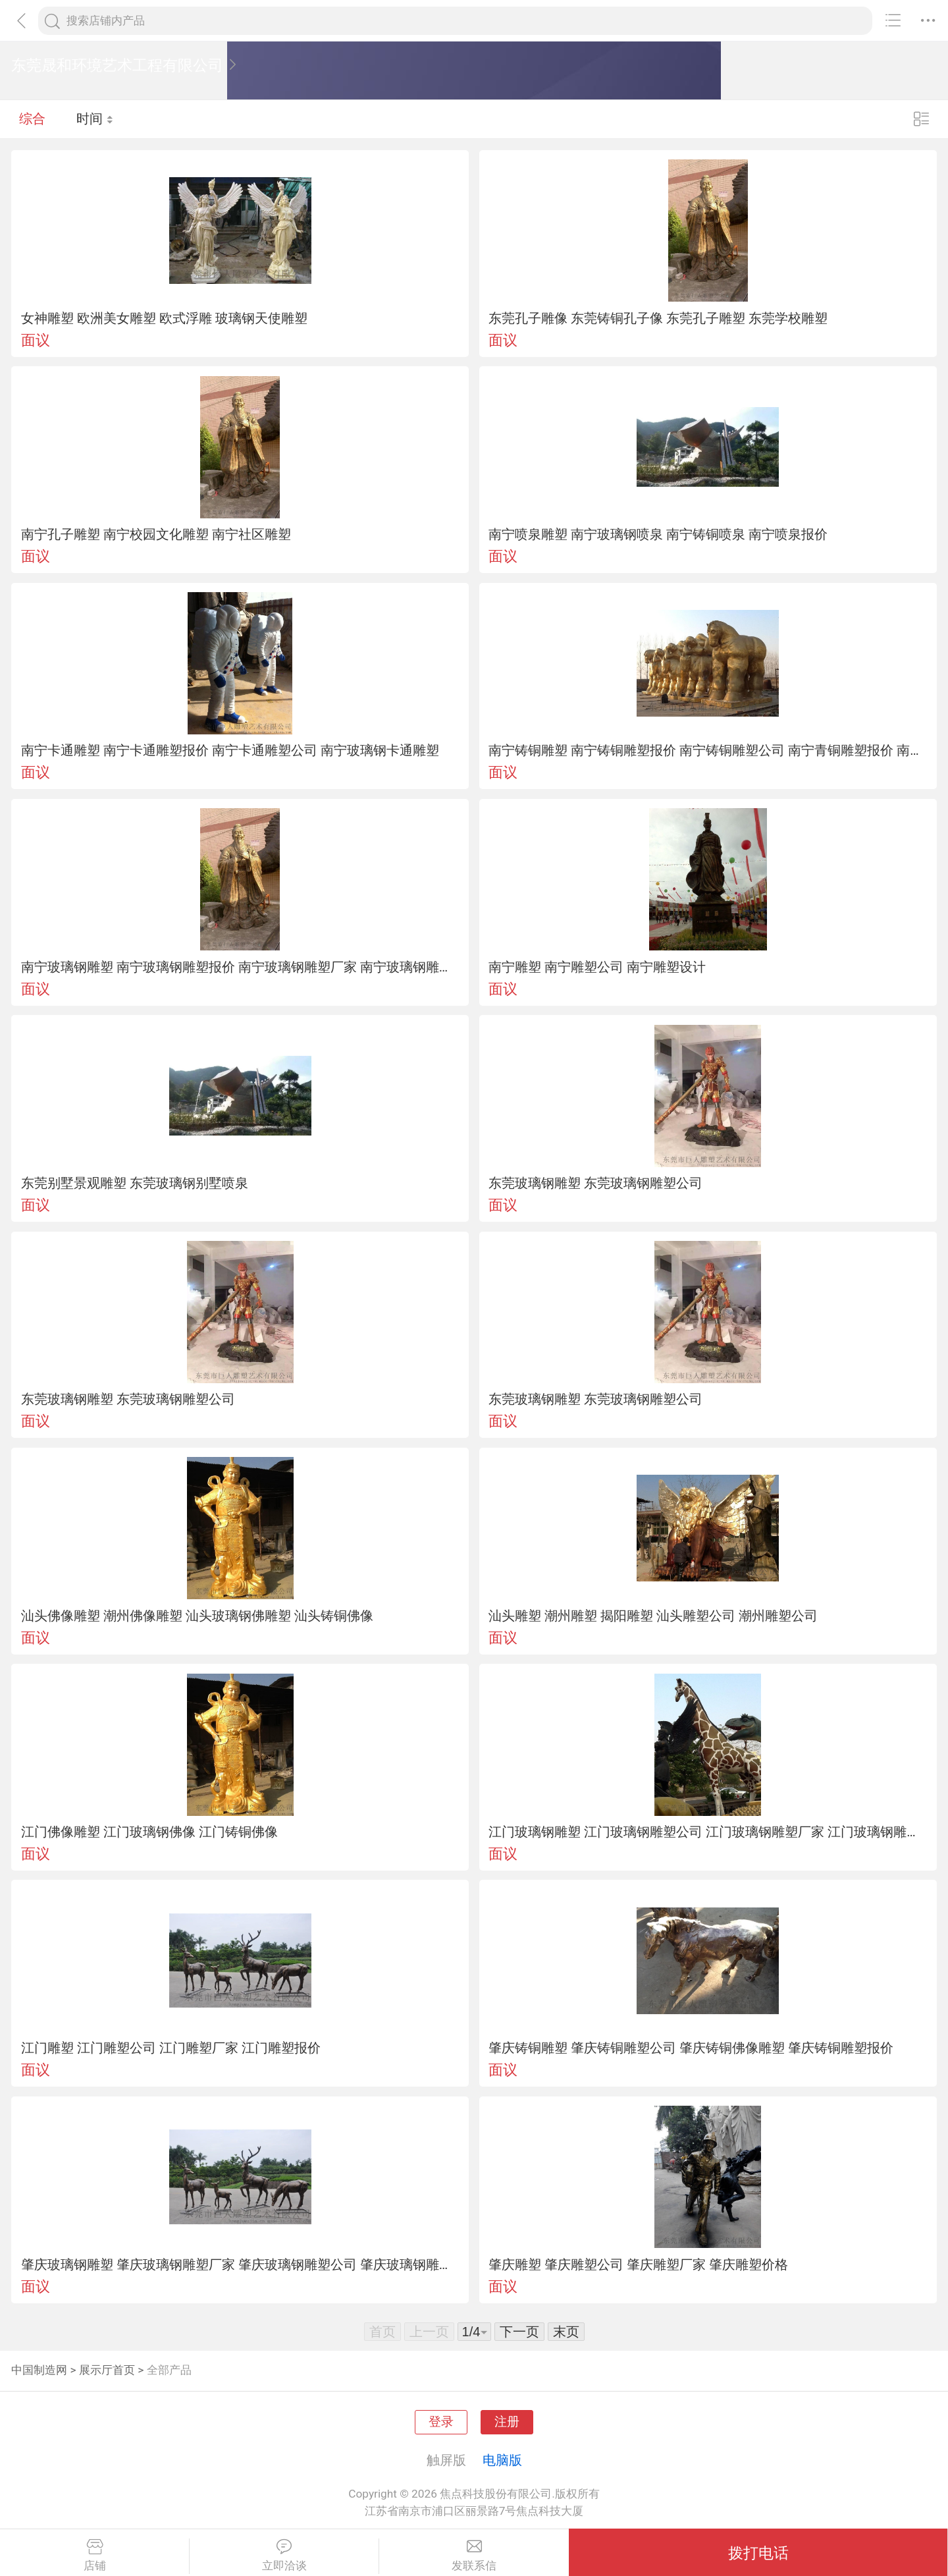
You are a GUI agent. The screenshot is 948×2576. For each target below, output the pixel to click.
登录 (441, 2422)
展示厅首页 (107, 2369)
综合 (32, 118)
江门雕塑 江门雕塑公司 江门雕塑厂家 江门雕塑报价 (171, 2047)
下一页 (519, 2332)
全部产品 (169, 2369)
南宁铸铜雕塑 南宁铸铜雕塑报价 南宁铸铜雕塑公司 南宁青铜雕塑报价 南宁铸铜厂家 (707, 750)
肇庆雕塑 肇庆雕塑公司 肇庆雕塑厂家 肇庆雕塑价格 (638, 2264)
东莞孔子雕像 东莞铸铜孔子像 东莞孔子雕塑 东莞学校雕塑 (658, 318)
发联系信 (474, 2555)
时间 (95, 118)
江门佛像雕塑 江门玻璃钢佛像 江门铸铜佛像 (149, 1831)
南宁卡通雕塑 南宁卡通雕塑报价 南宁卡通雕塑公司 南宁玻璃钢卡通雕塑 (230, 750)
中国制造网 (39, 2369)
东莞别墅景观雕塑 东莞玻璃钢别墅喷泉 (134, 1183)
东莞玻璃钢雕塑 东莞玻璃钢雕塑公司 (595, 1183)
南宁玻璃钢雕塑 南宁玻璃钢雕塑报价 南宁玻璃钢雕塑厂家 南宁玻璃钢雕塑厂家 (240, 966)
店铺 (94, 2555)
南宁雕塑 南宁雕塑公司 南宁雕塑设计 (597, 966)
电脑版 (502, 2460)
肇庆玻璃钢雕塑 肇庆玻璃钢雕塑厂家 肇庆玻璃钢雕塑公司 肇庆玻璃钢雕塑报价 (240, 2264)
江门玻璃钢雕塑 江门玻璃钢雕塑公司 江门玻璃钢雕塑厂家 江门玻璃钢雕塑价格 (707, 1831)
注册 (506, 2422)
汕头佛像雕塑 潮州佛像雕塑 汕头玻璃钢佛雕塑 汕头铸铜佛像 (197, 1615)
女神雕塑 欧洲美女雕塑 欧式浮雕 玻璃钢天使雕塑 (164, 318)
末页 (566, 2332)
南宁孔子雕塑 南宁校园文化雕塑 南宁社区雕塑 (156, 534)
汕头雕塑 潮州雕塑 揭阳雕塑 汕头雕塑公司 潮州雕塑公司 (653, 1615)
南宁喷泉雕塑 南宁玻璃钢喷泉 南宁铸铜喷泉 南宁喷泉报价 (658, 534)
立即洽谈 (284, 2555)
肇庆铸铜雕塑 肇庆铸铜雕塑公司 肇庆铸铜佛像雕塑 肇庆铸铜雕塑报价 (690, 2047)
